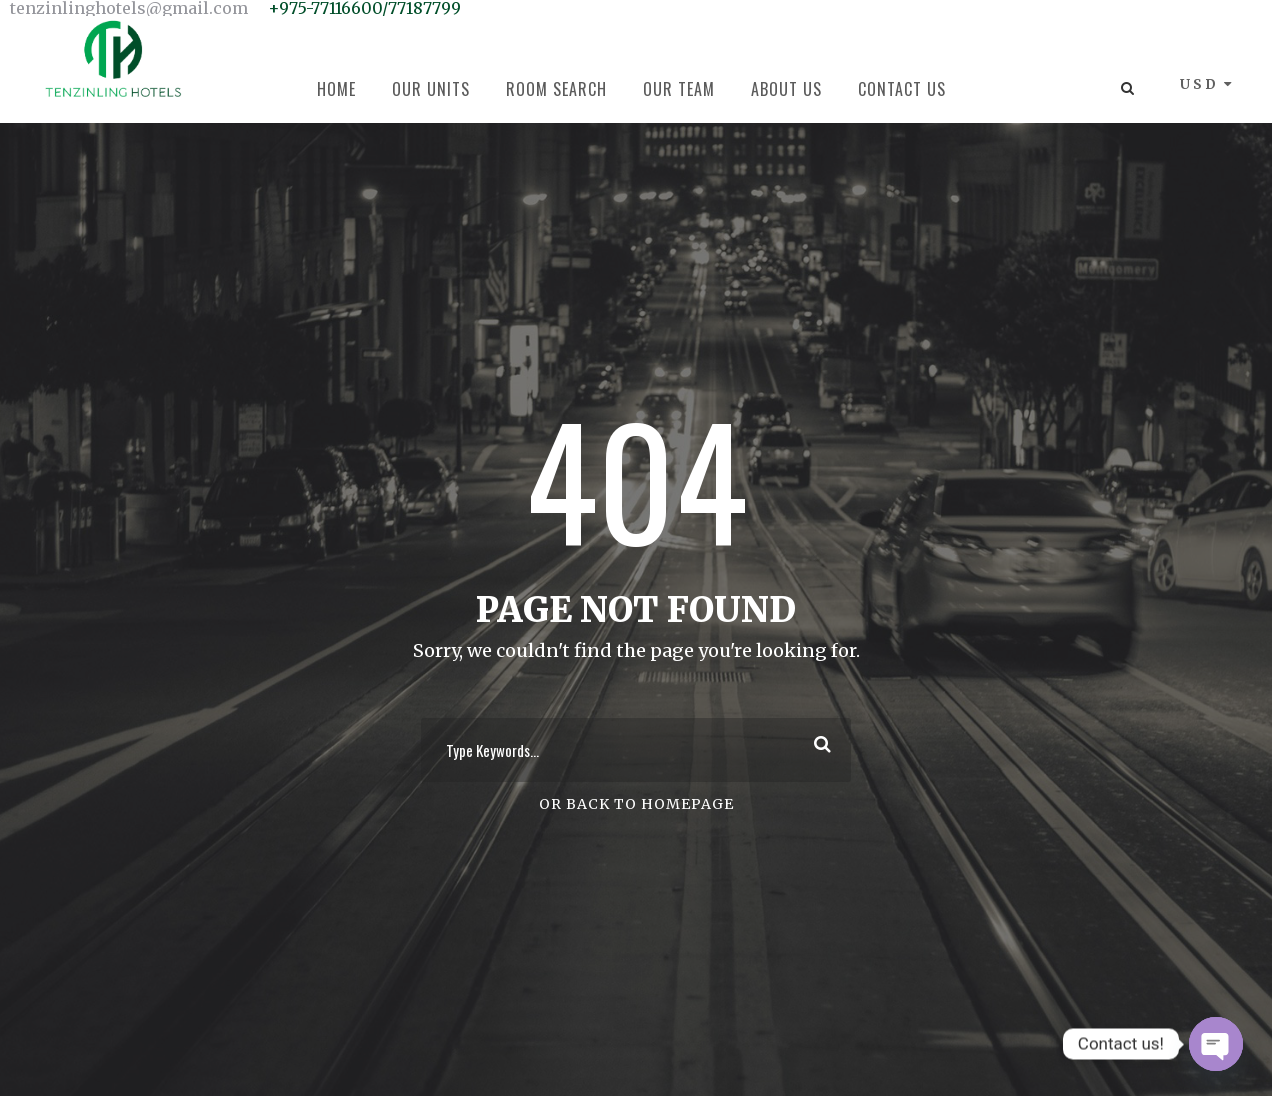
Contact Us (902, 89)
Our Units (431, 89)
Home (336, 89)
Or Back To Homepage (636, 804)
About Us (786, 89)
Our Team (679, 89)
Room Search (556, 89)
